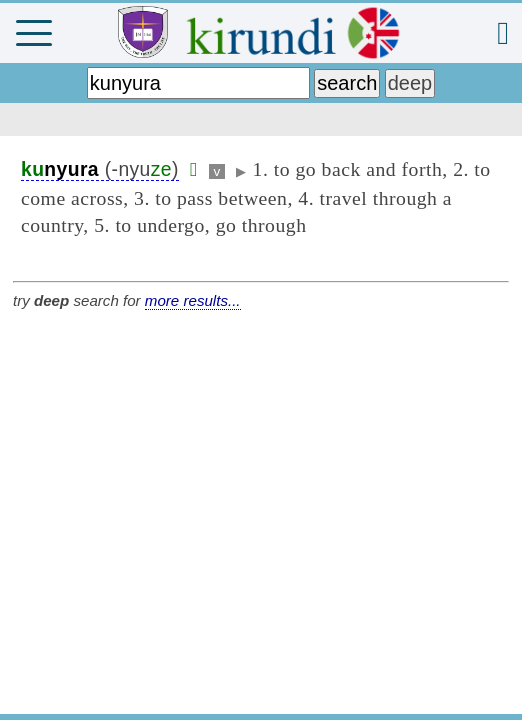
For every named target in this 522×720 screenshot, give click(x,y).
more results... (193, 300)
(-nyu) (100, 169)
